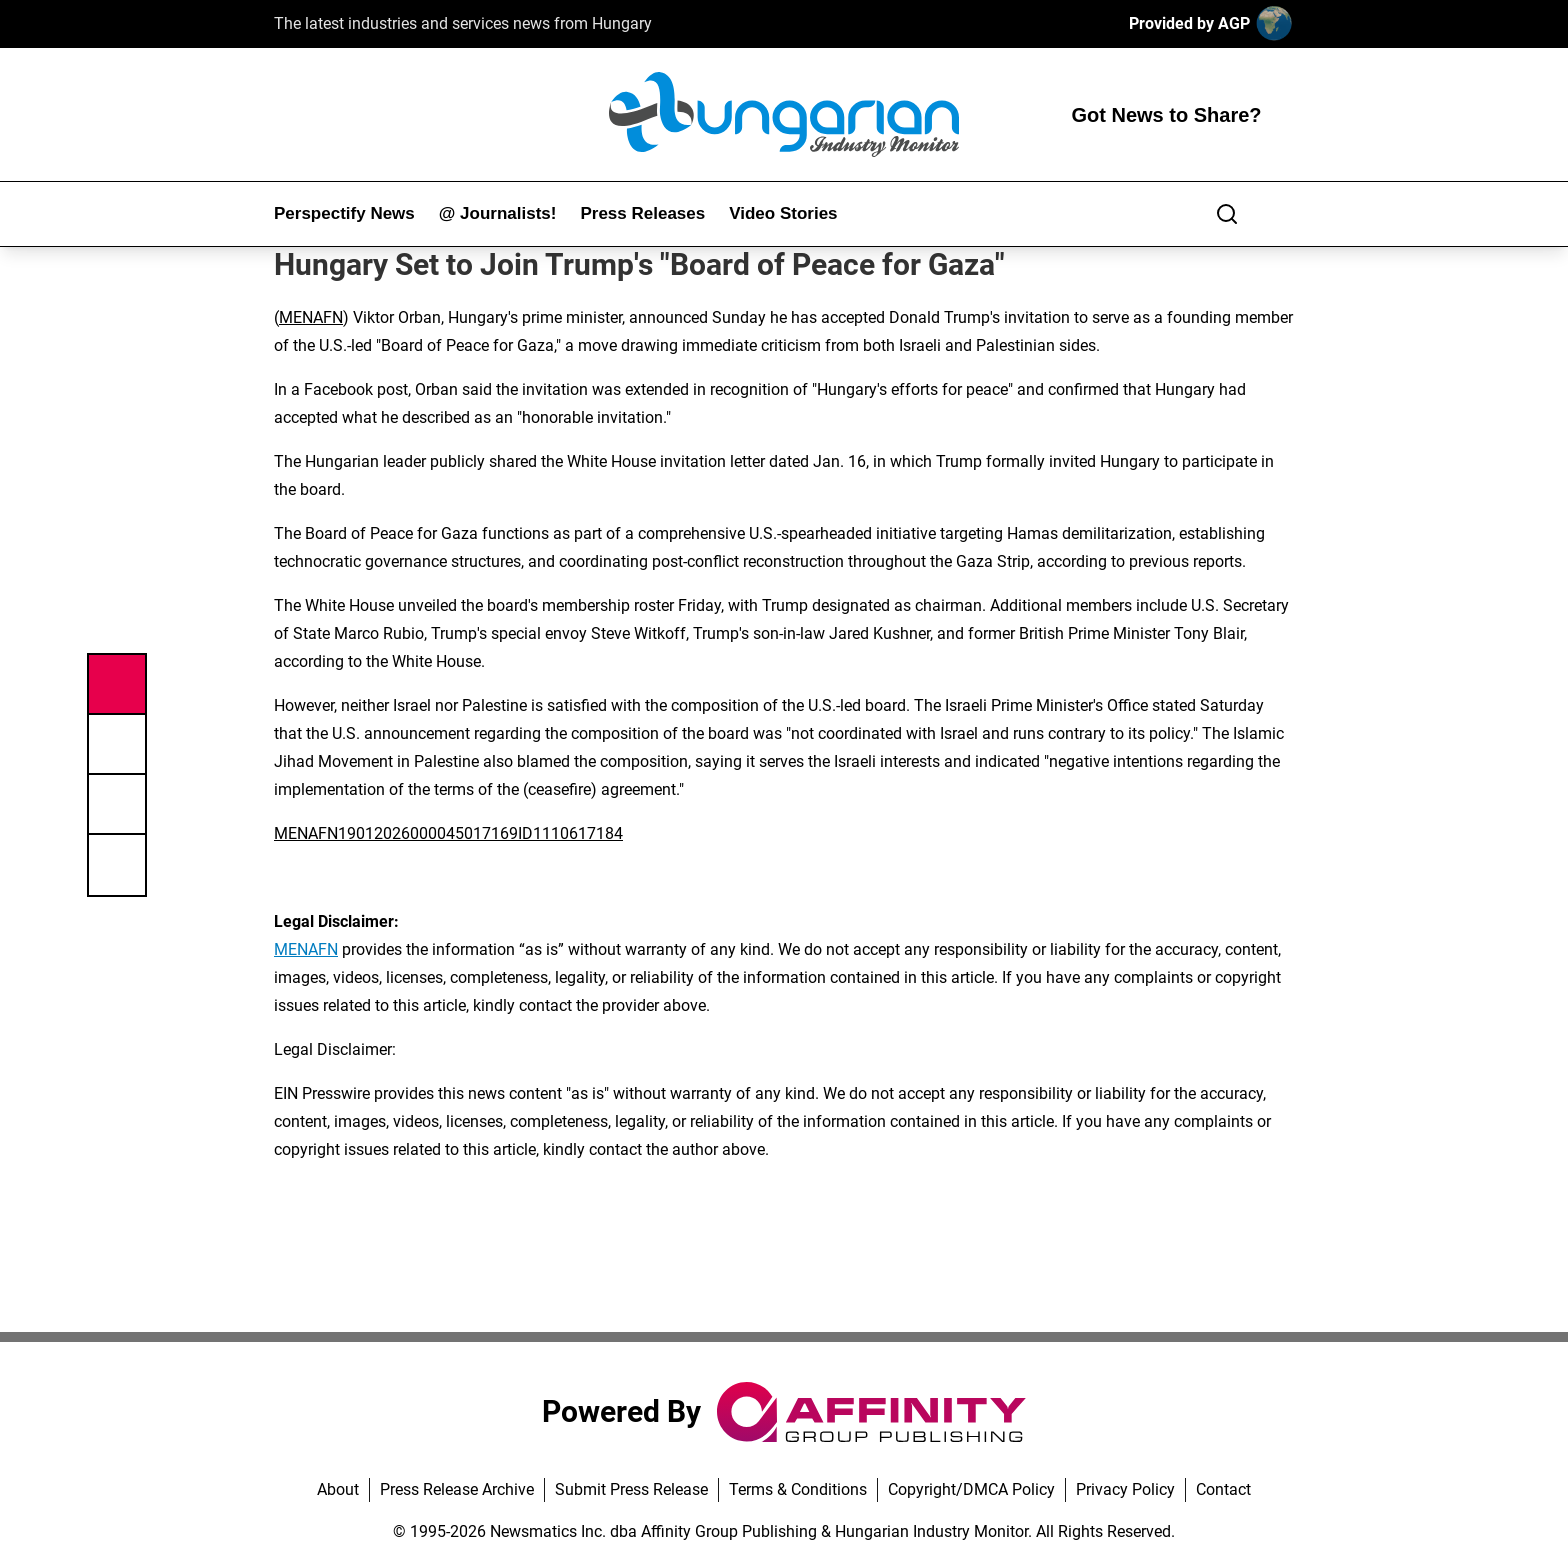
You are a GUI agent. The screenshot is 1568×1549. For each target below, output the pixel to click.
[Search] (1227, 214)
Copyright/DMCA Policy (971, 1489)
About (338, 1489)
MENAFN (311, 317)
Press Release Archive (457, 1489)
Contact (1223, 1489)
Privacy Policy (1125, 1489)
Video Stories (783, 213)
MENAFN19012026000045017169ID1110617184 (448, 833)
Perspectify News (344, 213)
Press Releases (642, 213)
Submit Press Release (631, 1489)
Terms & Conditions (798, 1489)
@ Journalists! (498, 213)
